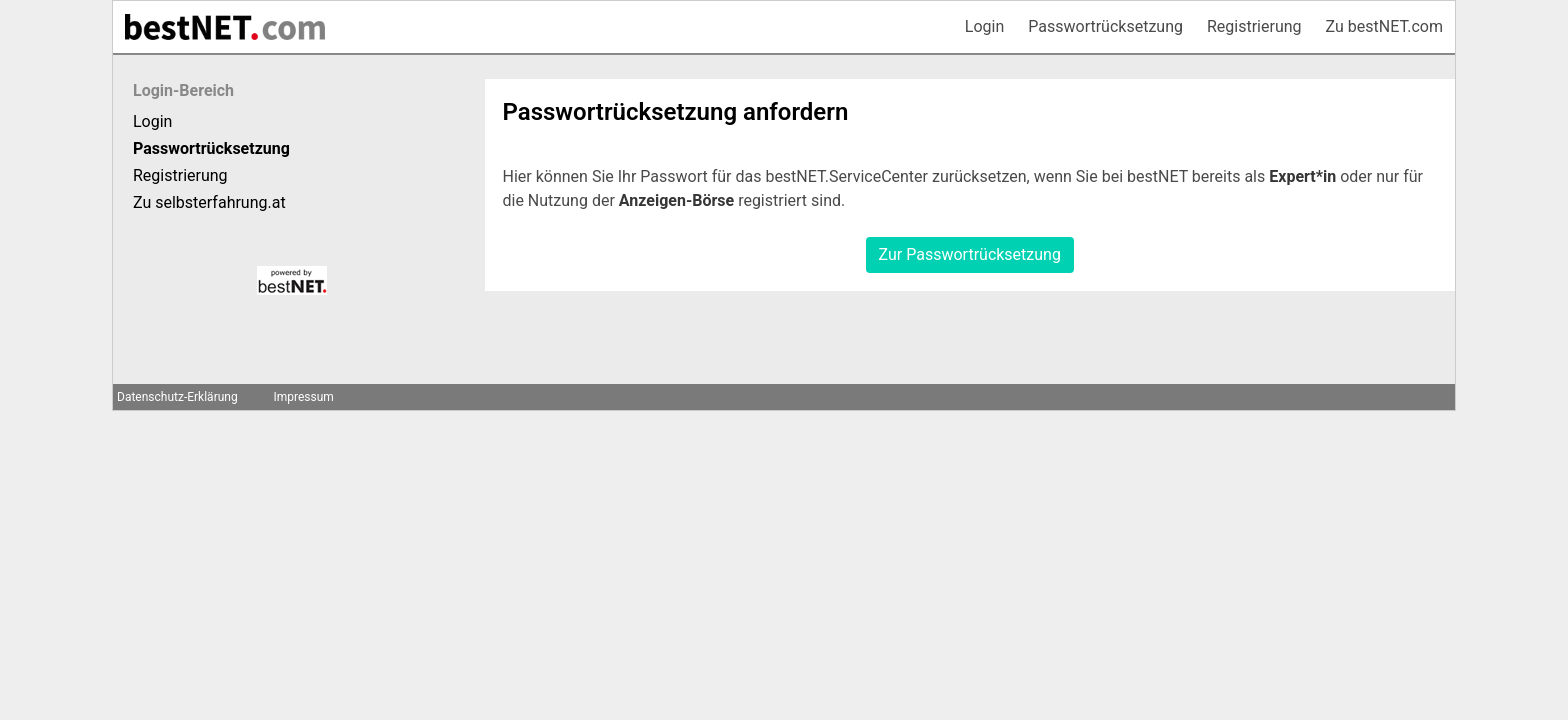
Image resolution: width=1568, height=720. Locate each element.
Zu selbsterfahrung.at (209, 202)
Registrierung (1254, 26)
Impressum (303, 397)
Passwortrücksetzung (1105, 26)
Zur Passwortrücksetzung (970, 254)
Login (984, 26)
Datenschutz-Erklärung (177, 397)
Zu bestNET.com (1384, 26)
